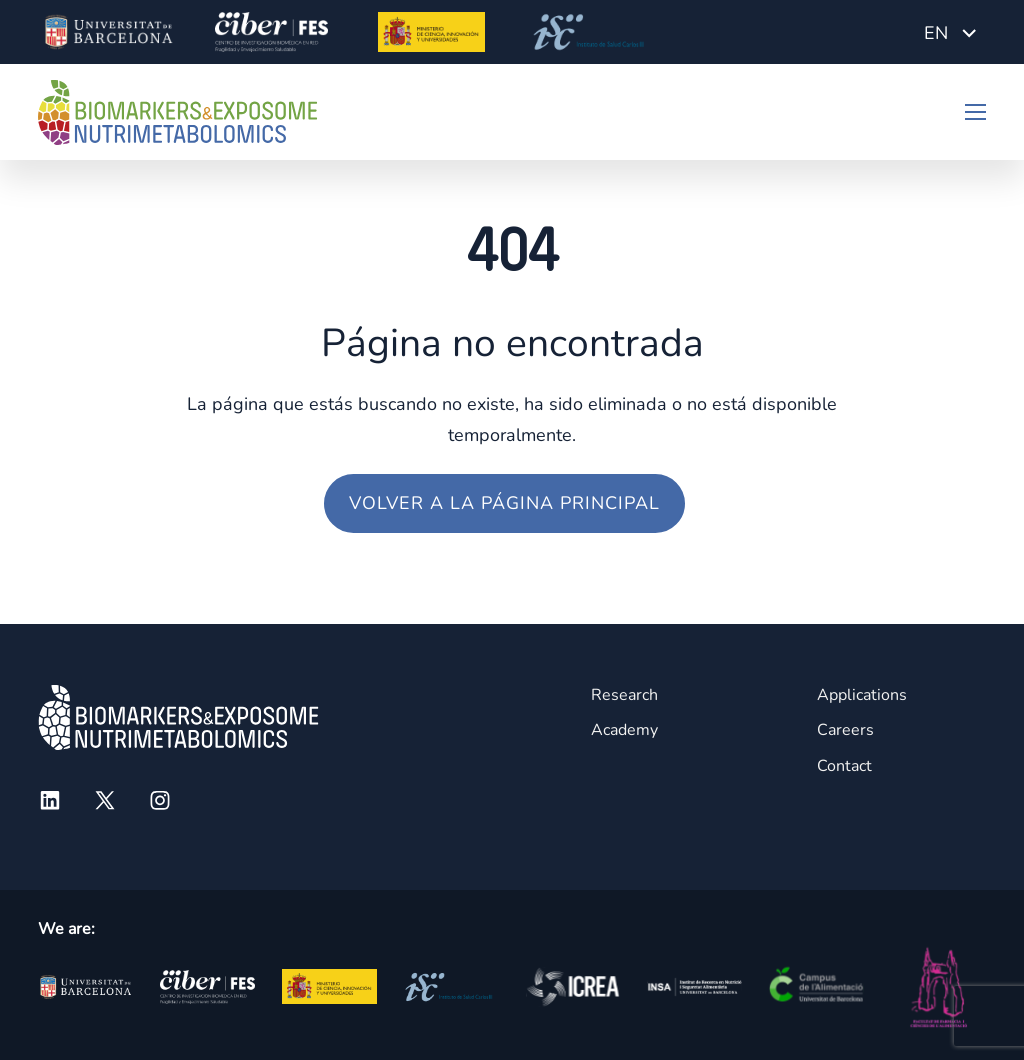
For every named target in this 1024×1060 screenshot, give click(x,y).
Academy (624, 730)
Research (624, 695)
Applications (862, 695)
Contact (844, 766)
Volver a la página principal (504, 503)
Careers (845, 730)
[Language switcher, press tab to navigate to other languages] (950, 32)
